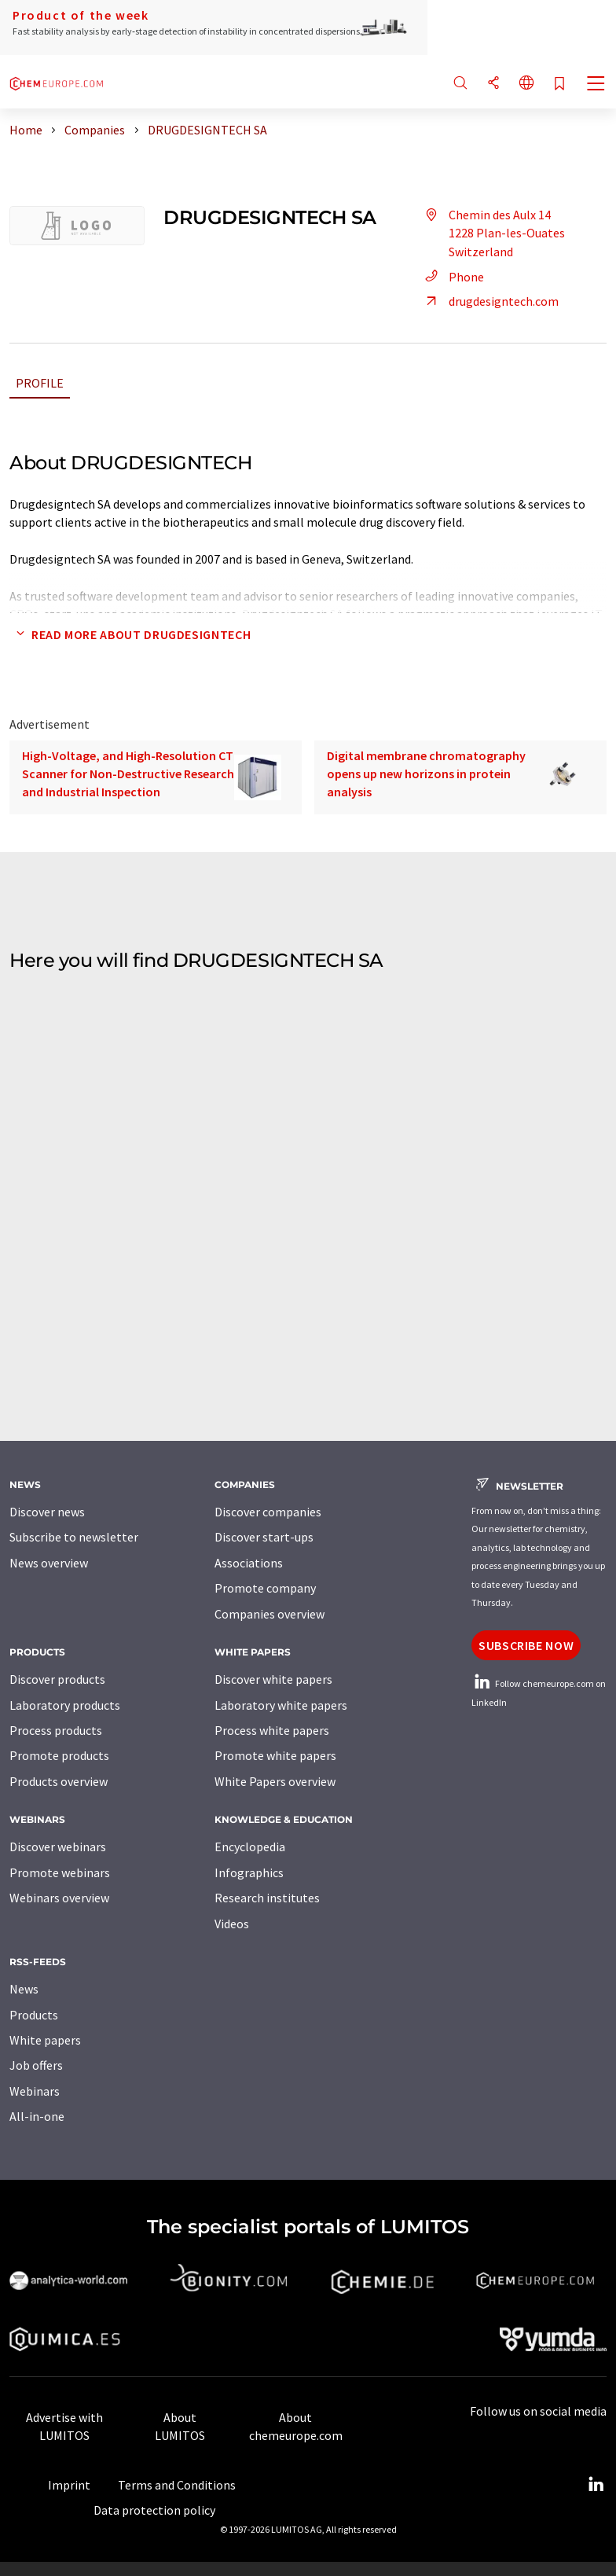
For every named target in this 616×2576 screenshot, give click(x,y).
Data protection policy (154, 2510)
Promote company (265, 1588)
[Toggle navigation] (596, 85)
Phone (452, 277)
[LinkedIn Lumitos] (596, 2485)
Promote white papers (275, 1755)
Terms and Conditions (177, 2485)
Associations (248, 1563)
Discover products (57, 1679)
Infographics (249, 1872)
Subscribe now (526, 1645)
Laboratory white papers (280, 1705)
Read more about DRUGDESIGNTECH (130, 634)
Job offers (36, 2065)
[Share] (493, 84)
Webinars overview (59, 1897)
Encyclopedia (249, 1846)
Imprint (69, 2485)
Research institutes (267, 1897)
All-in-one (36, 2116)
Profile (40, 383)
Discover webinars (57, 1846)
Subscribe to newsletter (73, 1537)
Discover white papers (273, 1679)
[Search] (460, 84)
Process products (55, 1730)
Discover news (47, 1512)
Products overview (58, 1781)
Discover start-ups (264, 1537)
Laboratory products (64, 1705)
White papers (45, 2040)
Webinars (34, 2091)
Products (33, 2015)
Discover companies (267, 1512)
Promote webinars (59, 1872)
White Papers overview (275, 1781)
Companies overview (269, 1614)
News (23, 1989)
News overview (48, 1563)
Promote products (59, 1755)
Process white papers (271, 1730)
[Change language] (526, 84)
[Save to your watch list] (559, 84)
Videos (231, 1923)
